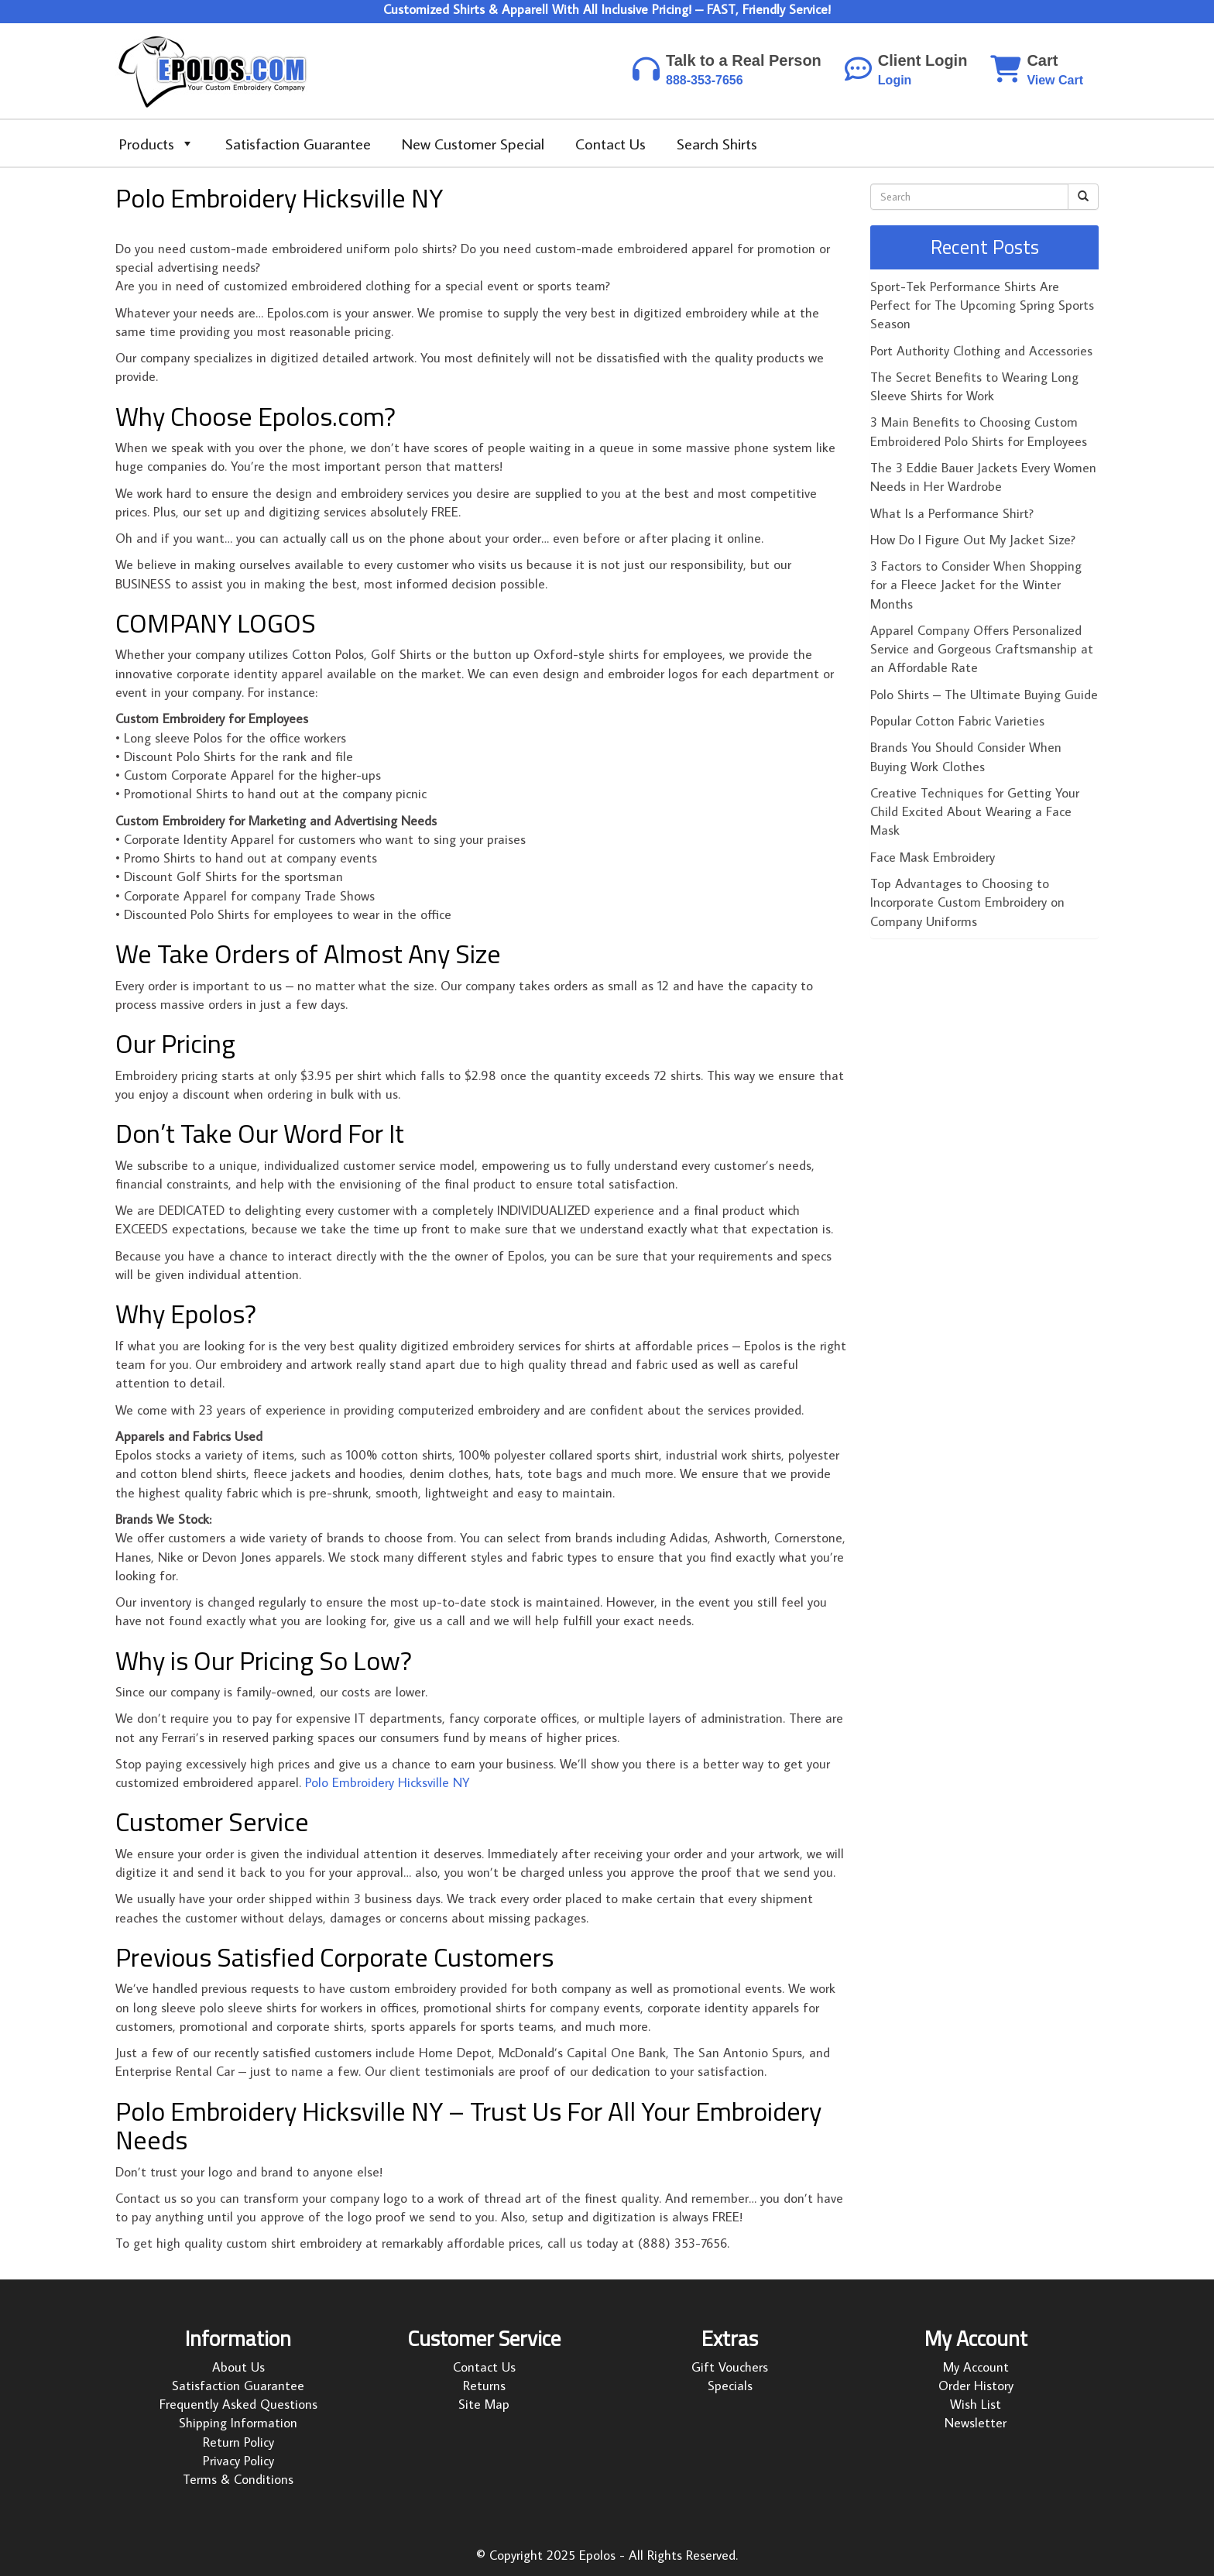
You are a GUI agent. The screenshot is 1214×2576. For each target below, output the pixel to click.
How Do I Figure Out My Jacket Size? (972, 539)
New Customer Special (473, 143)
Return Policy (238, 2442)
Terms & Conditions (238, 2479)
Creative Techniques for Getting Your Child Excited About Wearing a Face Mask (974, 811)
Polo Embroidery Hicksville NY (387, 1782)
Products (156, 143)
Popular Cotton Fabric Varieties (957, 720)
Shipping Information (238, 2422)
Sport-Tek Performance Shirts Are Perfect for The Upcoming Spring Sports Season (982, 305)
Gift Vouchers (729, 2366)
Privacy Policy (238, 2460)
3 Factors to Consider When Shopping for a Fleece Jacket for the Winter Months (976, 584)
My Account (976, 2366)
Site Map (483, 2404)
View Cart (1055, 80)
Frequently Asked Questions (238, 2404)
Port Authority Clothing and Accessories (981, 350)
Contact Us (610, 143)
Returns (484, 2385)
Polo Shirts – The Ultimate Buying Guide (984, 694)
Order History (975, 2385)
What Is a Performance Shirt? (952, 513)
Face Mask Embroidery (932, 857)
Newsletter (976, 2422)
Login (895, 80)
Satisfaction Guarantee (298, 143)
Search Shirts (717, 143)
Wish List (975, 2404)
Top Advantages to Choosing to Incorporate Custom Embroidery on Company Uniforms (967, 902)
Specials (730, 2385)
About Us (238, 2366)
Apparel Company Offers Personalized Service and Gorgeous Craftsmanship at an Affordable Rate (981, 649)
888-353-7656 (704, 80)
